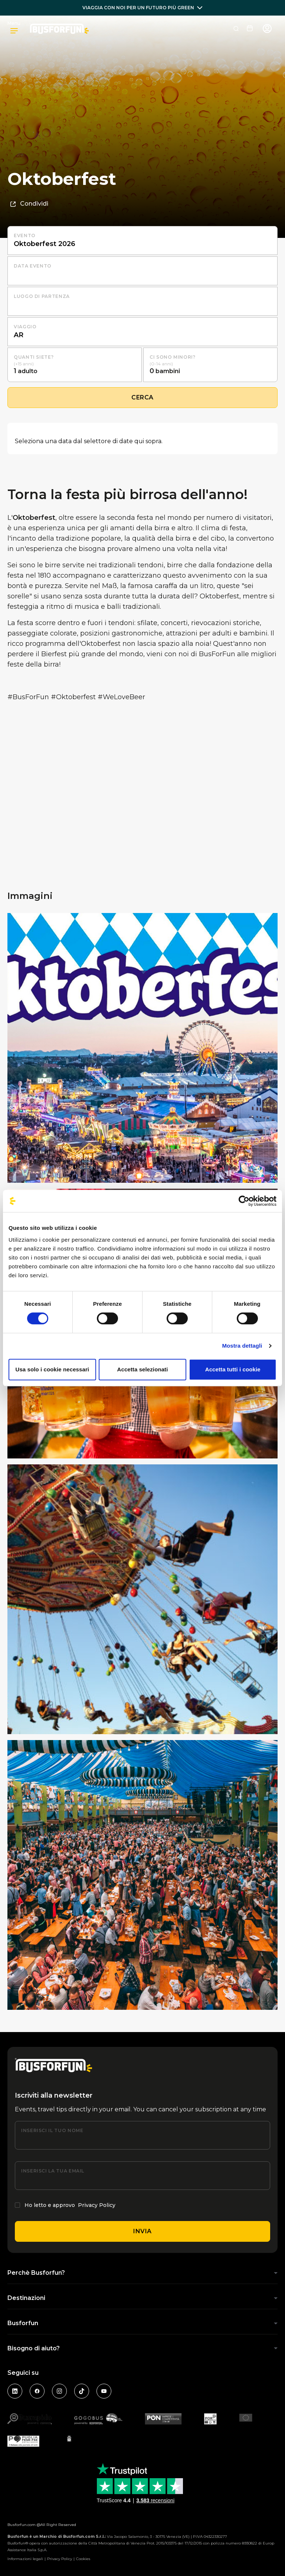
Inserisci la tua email (52, 2171)
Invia (142, 2231)
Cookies (83, 2558)
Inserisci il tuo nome (52, 2130)
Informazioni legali (25, 2558)
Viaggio (25, 326)
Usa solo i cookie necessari (52, 1369)
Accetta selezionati (142, 1369)
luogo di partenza (42, 296)
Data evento (33, 266)
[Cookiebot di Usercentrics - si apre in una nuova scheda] (244, 1200)
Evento (25, 235)
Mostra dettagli (242, 1345)
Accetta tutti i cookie (233, 1369)
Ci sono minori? (173, 357)
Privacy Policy (96, 2205)
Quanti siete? (33, 357)
